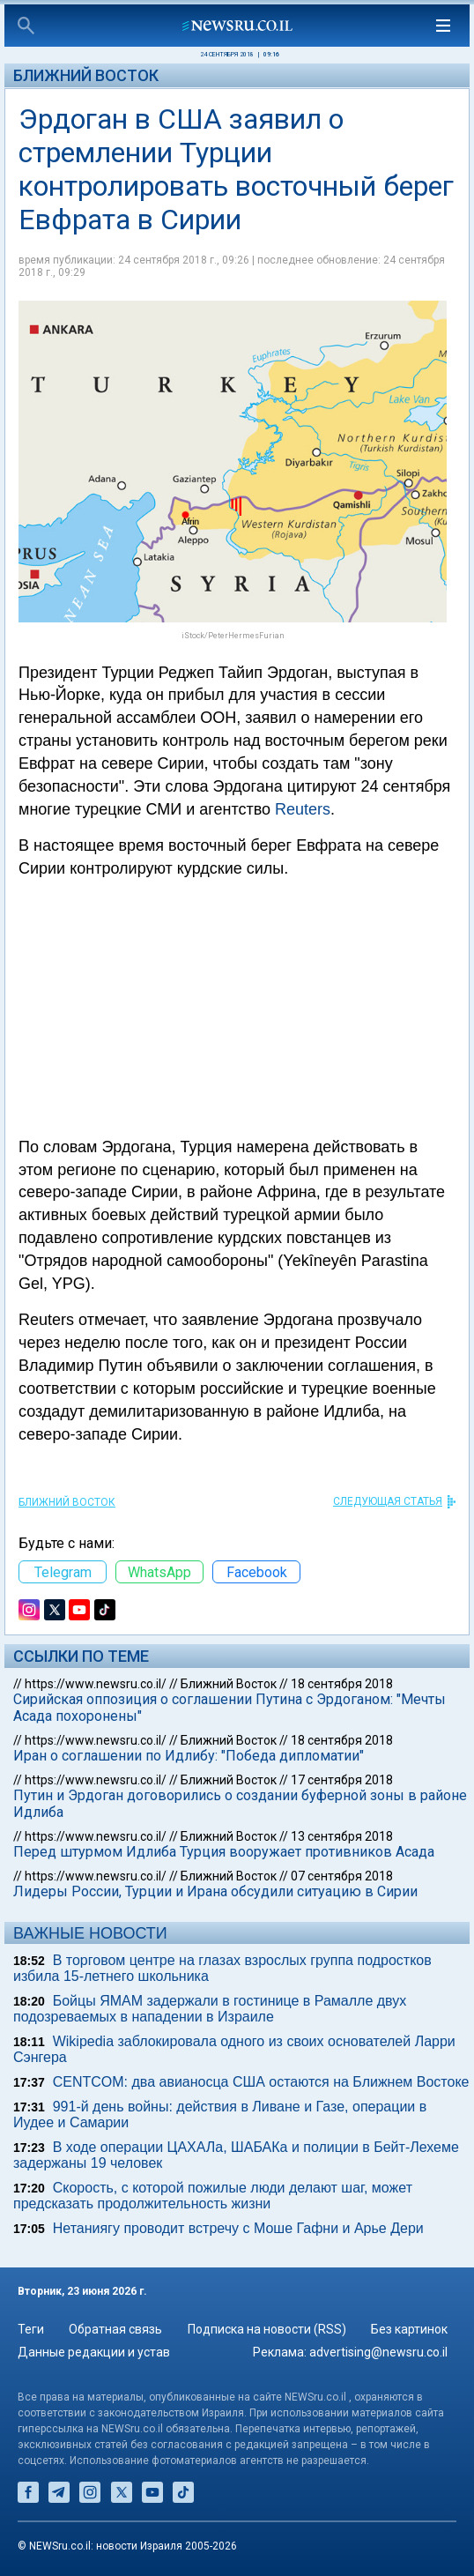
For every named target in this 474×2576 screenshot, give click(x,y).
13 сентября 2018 (342, 1836)
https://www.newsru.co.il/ (96, 1684)
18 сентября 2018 (342, 1684)
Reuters (302, 809)
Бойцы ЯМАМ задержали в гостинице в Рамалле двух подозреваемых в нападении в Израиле (209, 2008)
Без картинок (409, 2329)
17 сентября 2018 (342, 1780)
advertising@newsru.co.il (378, 2352)
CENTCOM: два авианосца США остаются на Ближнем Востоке (261, 2081)
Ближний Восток (86, 75)
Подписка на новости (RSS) (267, 2329)
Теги (31, 2329)
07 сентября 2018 (342, 1876)
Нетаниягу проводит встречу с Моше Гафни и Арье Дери (238, 2228)
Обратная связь (115, 2329)
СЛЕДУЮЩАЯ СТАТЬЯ (387, 1501)
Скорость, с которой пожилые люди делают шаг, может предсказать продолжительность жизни (212, 2195)
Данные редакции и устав (94, 2352)
